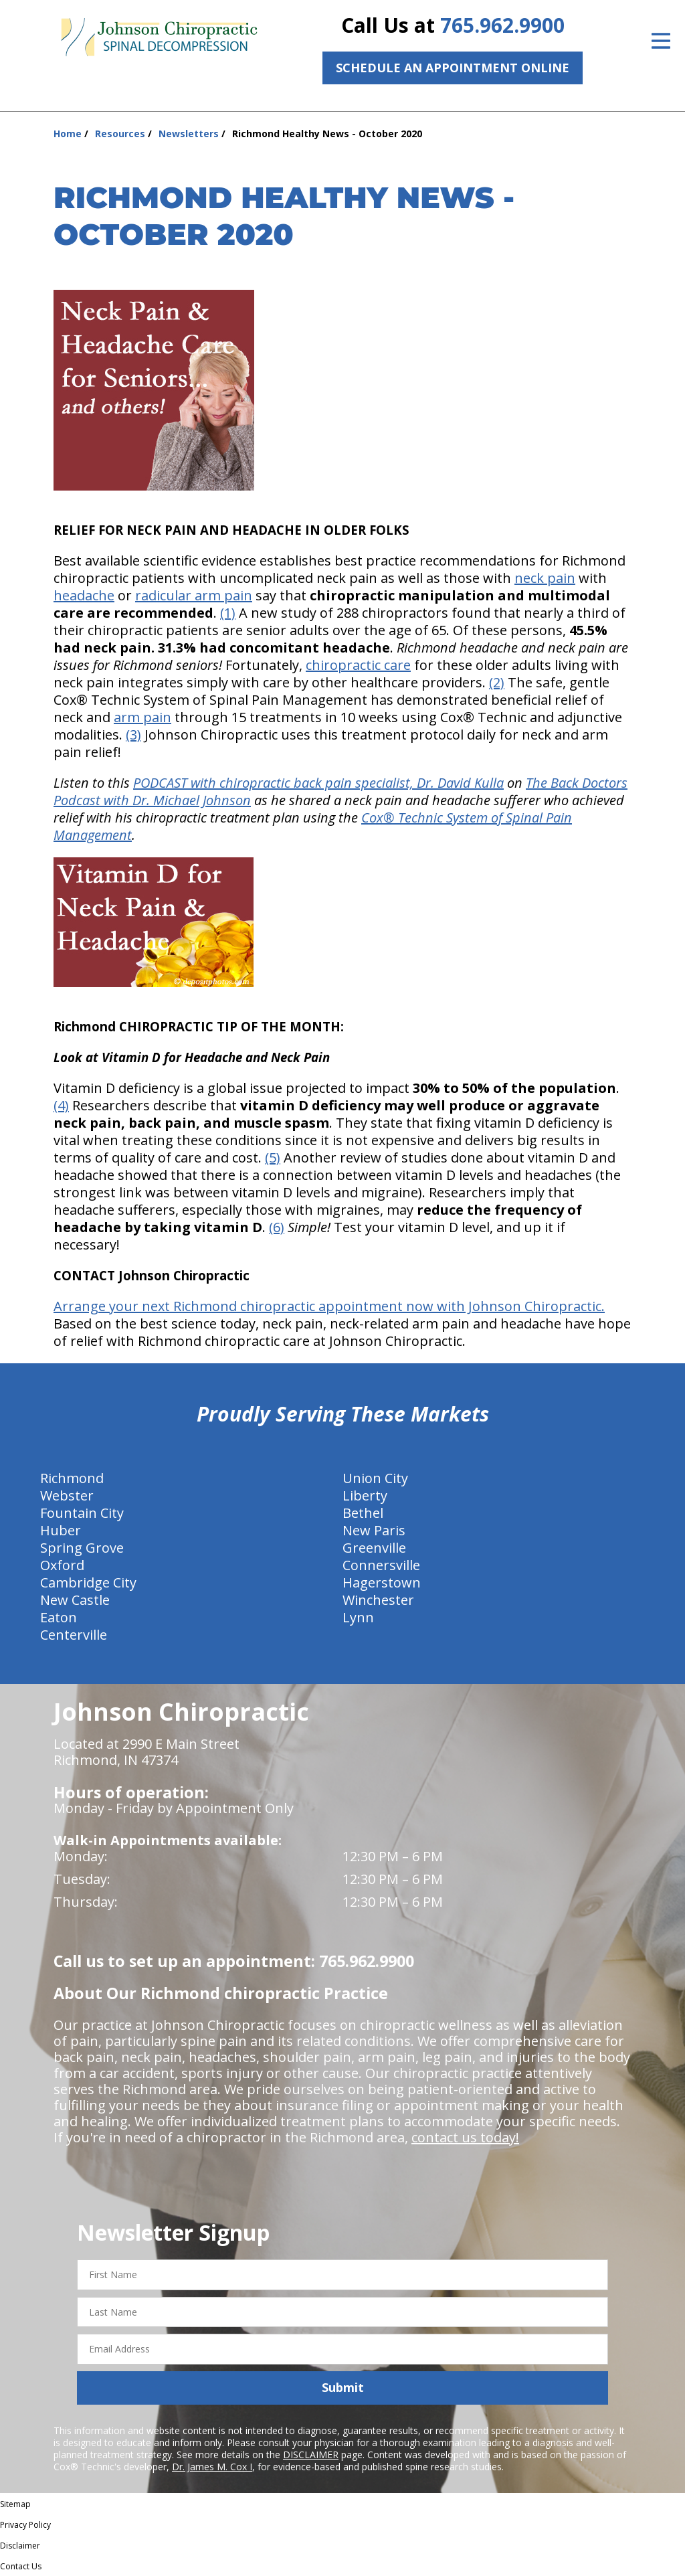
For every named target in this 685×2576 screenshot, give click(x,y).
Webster (67, 1495)
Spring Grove (82, 1548)
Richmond (72, 1478)
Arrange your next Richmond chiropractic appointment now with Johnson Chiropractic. (329, 1306)
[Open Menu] (661, 41)
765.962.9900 (502, 25)
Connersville (381, 1565)
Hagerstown (381, 1582)
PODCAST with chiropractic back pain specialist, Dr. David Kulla (318, 783)
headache (84, 595)
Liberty (364, 1495)
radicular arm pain (193, 595)
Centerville (73, 1635)
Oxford (62, 1565)
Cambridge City (88, 1582)
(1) (227, 613)
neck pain (544, 578)
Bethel (362, 1513)
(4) (61, 1105)
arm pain (142, 717)
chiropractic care (358, 665)
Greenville (374, 1548)
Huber (60, 1530)
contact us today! (465, 2137)
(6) (276, 1227)
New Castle (75, 1600)
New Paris (373, 1530)
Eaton (58, 1617)
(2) (496, 682)
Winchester (378, 1600)
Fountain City (82, 1513)
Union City (375, 1478)
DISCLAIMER (310, 2454)
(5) (272, 1157)
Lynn (358, 1617)
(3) (133, 734)
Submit (343, 2387)
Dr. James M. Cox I (212, 2466)
